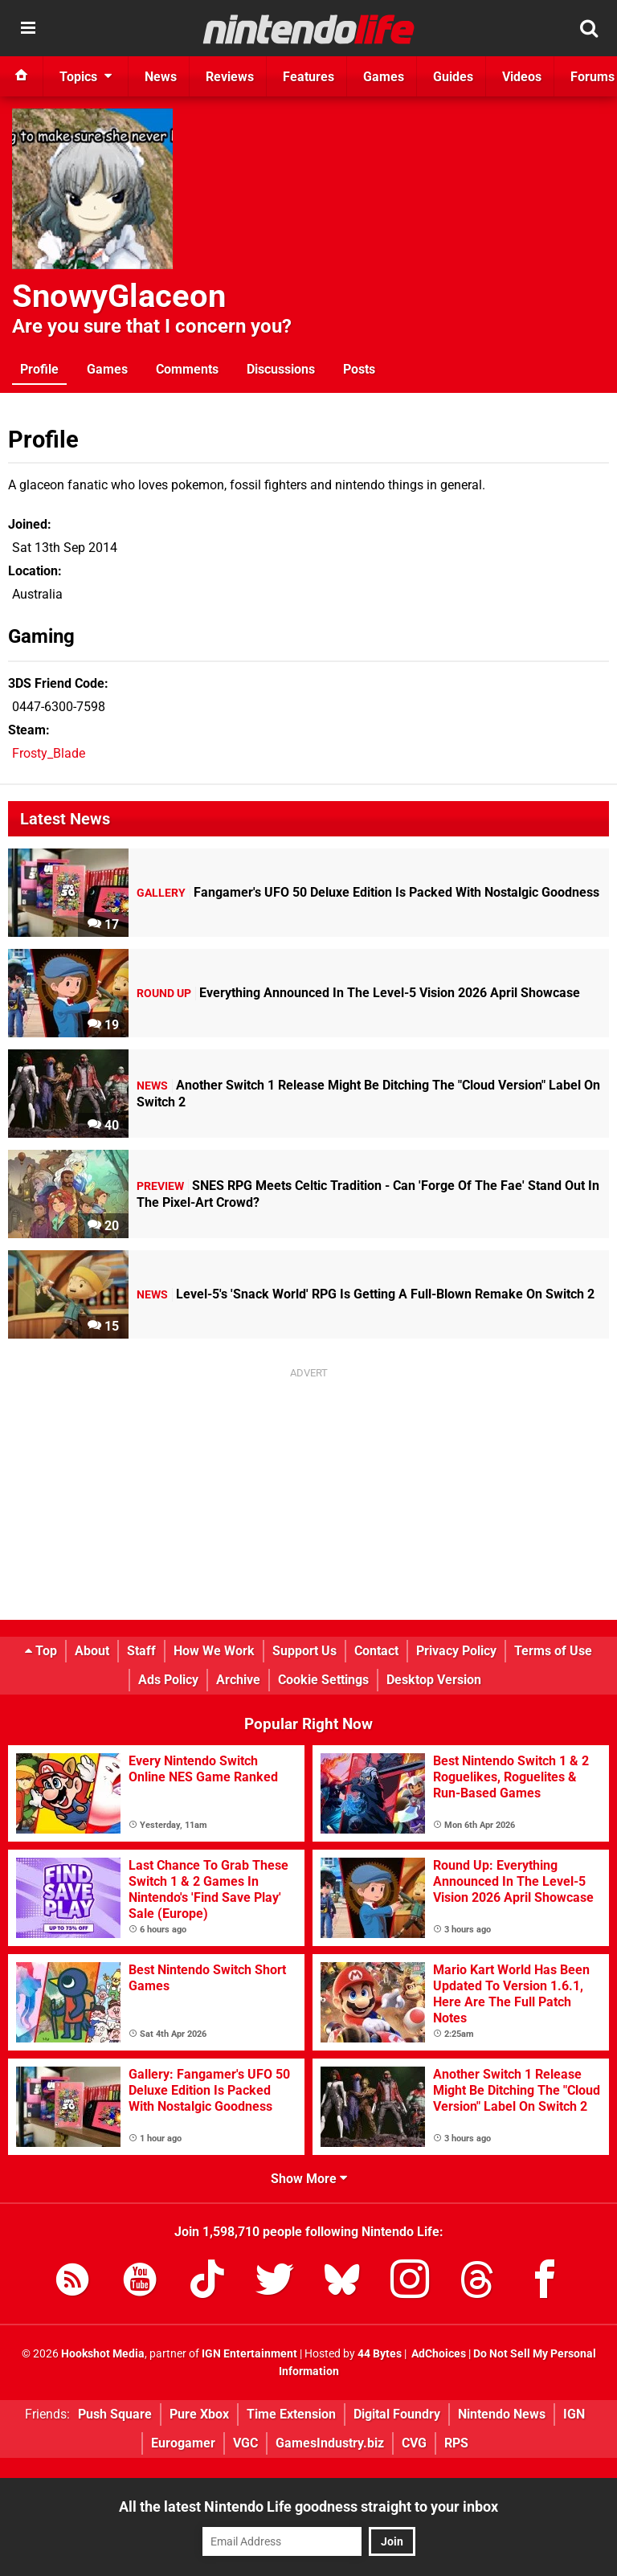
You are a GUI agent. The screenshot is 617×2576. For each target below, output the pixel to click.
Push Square (115, 2414)
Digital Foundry (396, 2414)
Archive (238, 1679)
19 (103, 1024)
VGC (245, 2443)
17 (103, 924)
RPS (456, 2443)
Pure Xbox (199, 2414)
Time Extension (291, 2414)
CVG (414, 2443)
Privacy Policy (456, 1650)
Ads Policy (168, 1679)
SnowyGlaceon (119, 296)
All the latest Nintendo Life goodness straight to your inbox (308, 2506)
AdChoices (437, 2354)
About (92, 1650)
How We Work (214, 1650)
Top (41, 1650)
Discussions (281, 369)
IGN (574, 2414)
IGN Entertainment (249, 2354)
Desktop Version (433, 1679)
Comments (187, 369)
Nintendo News (501, 2414)
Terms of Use (553, 1650)
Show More (309, 2178)
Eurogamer (183, 2443)
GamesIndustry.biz (330, 2443)
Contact (376, 1650)
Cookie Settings (323, 1679)
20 (103, 1225)
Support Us (304, 1650)
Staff (141, 1650)
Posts (359, 369)
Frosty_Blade (48, 753)
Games (107, 369)
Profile (39, 369)
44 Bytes (380, 2354)
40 (103, 1125)
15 (103, 1326)
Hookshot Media (103, 2354)
